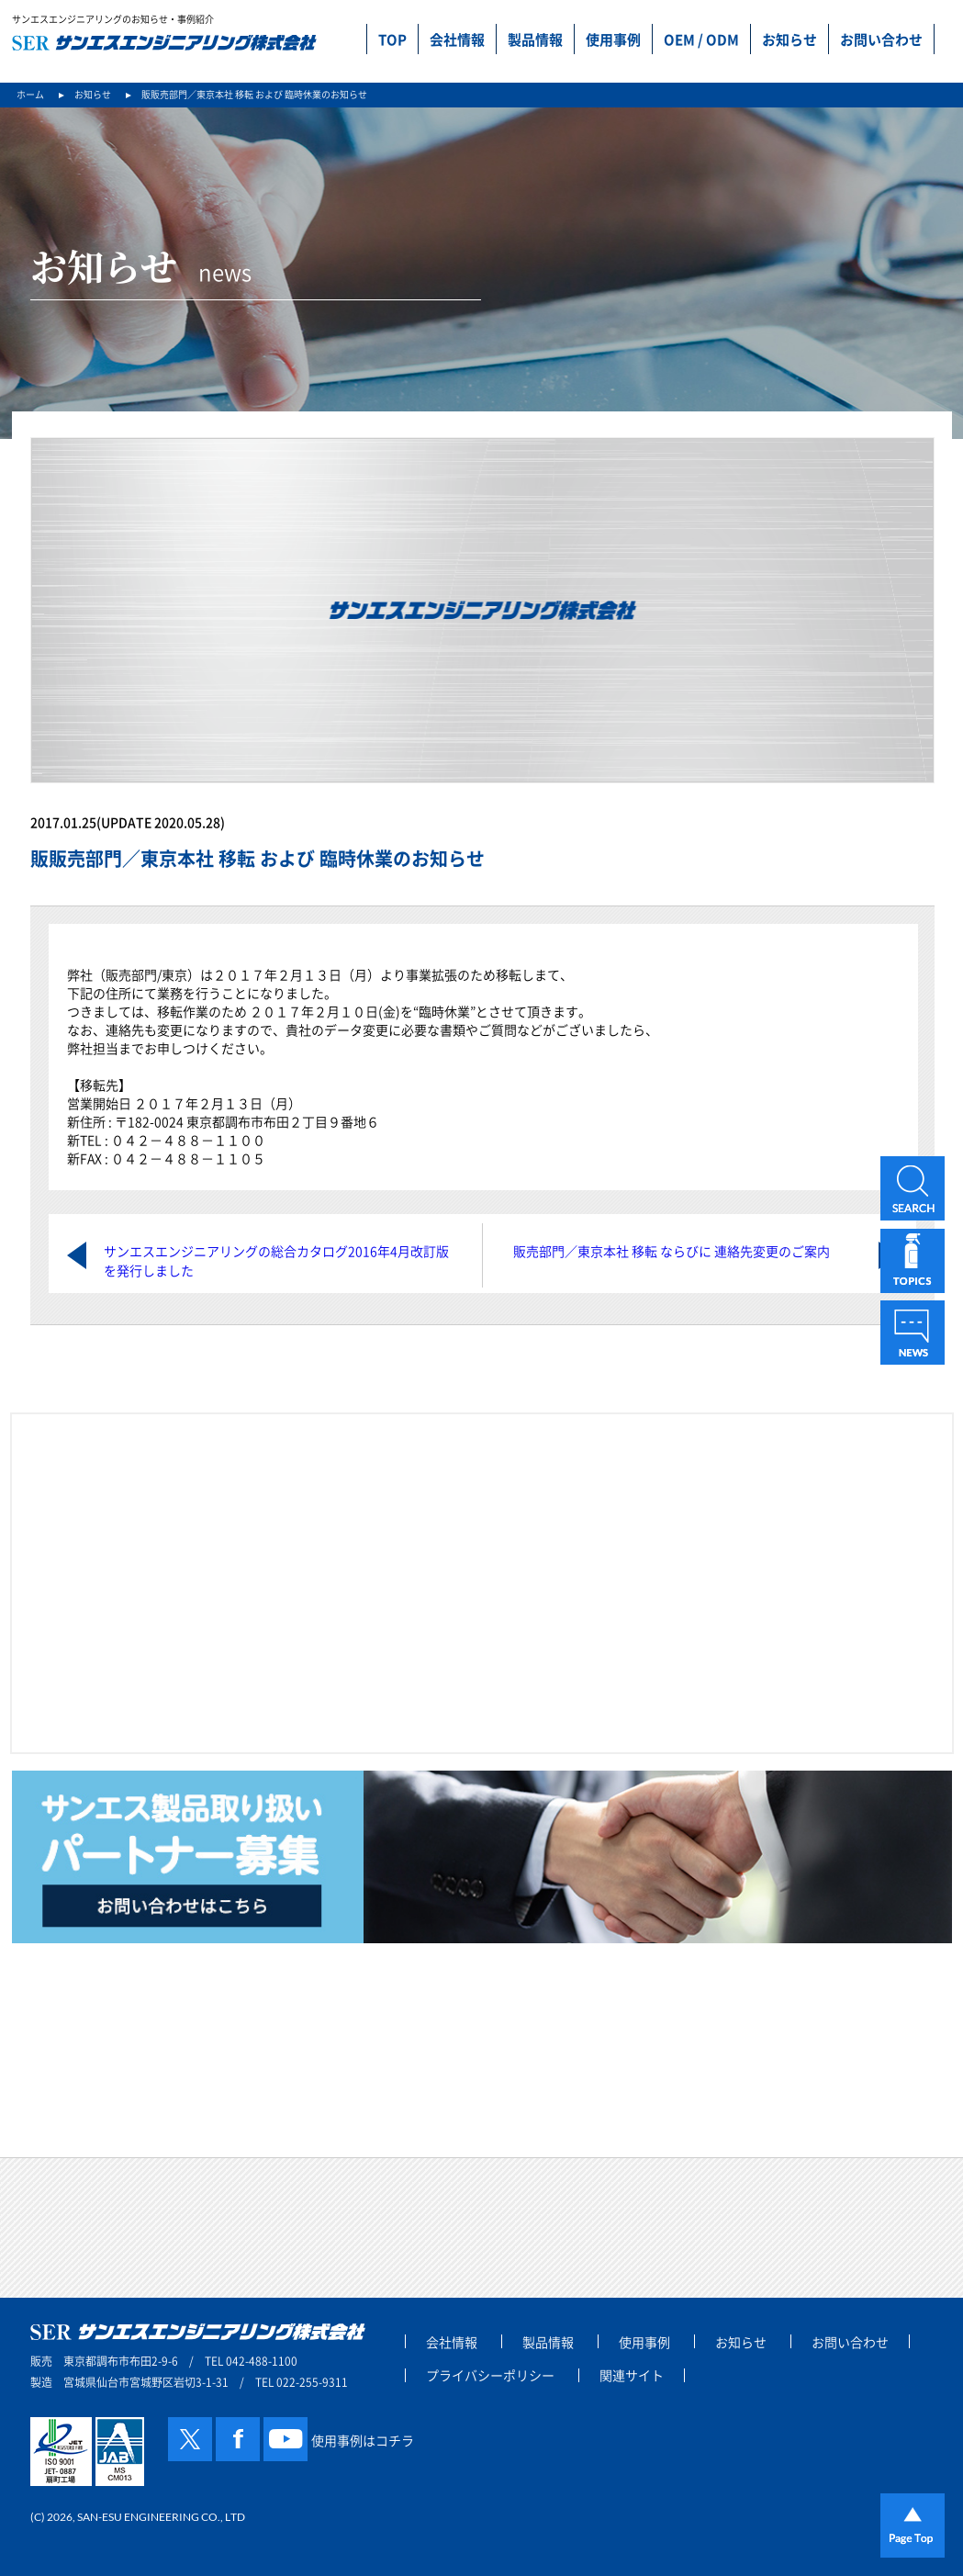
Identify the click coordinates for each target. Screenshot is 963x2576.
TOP (392, 39)
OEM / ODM (701, 39)
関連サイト (631, 2375)
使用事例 (613, 39)
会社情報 (457, 39)
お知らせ (789, 39)
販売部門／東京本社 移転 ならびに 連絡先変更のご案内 (671, 1251)
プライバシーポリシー (490, 2375)
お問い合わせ (881, 39)
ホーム (30, 94)
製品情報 (535, 39)
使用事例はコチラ (362, 2440)
